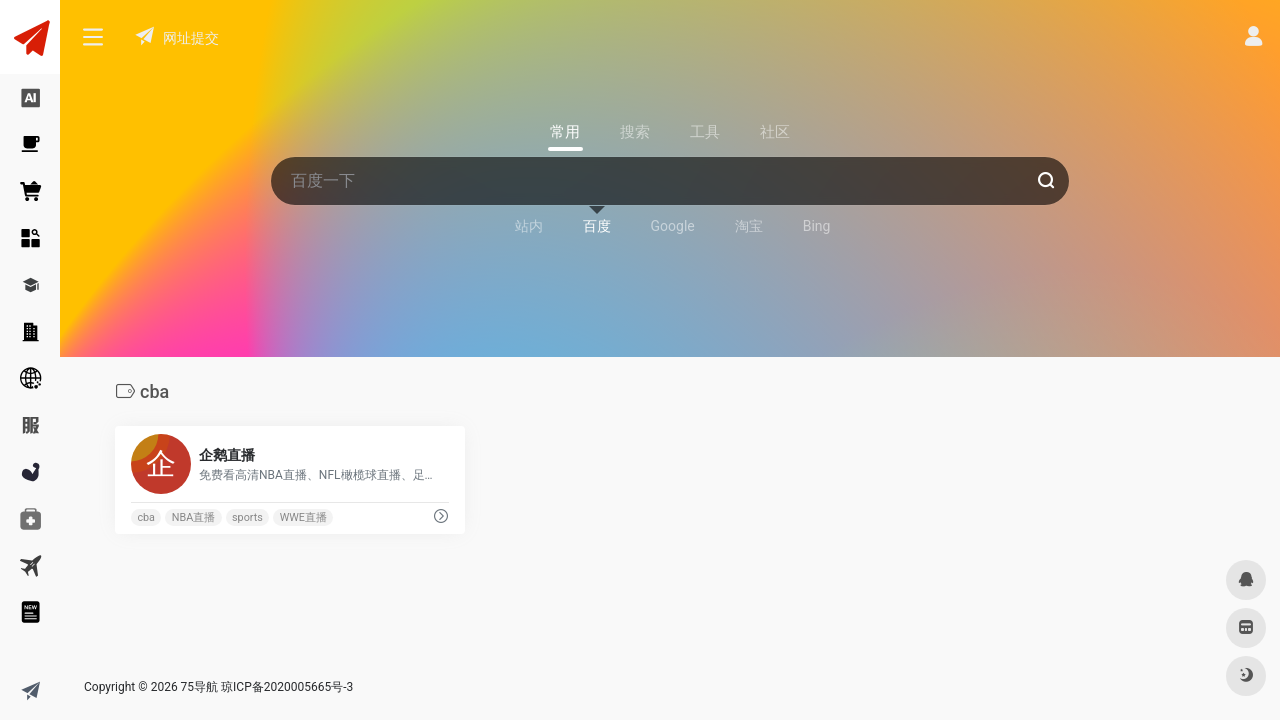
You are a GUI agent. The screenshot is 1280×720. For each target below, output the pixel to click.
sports (247, 517)
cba (146, 517)
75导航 (200, 687)
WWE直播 (303, 517)
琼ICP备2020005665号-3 (287, 687)
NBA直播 (193, 517)
